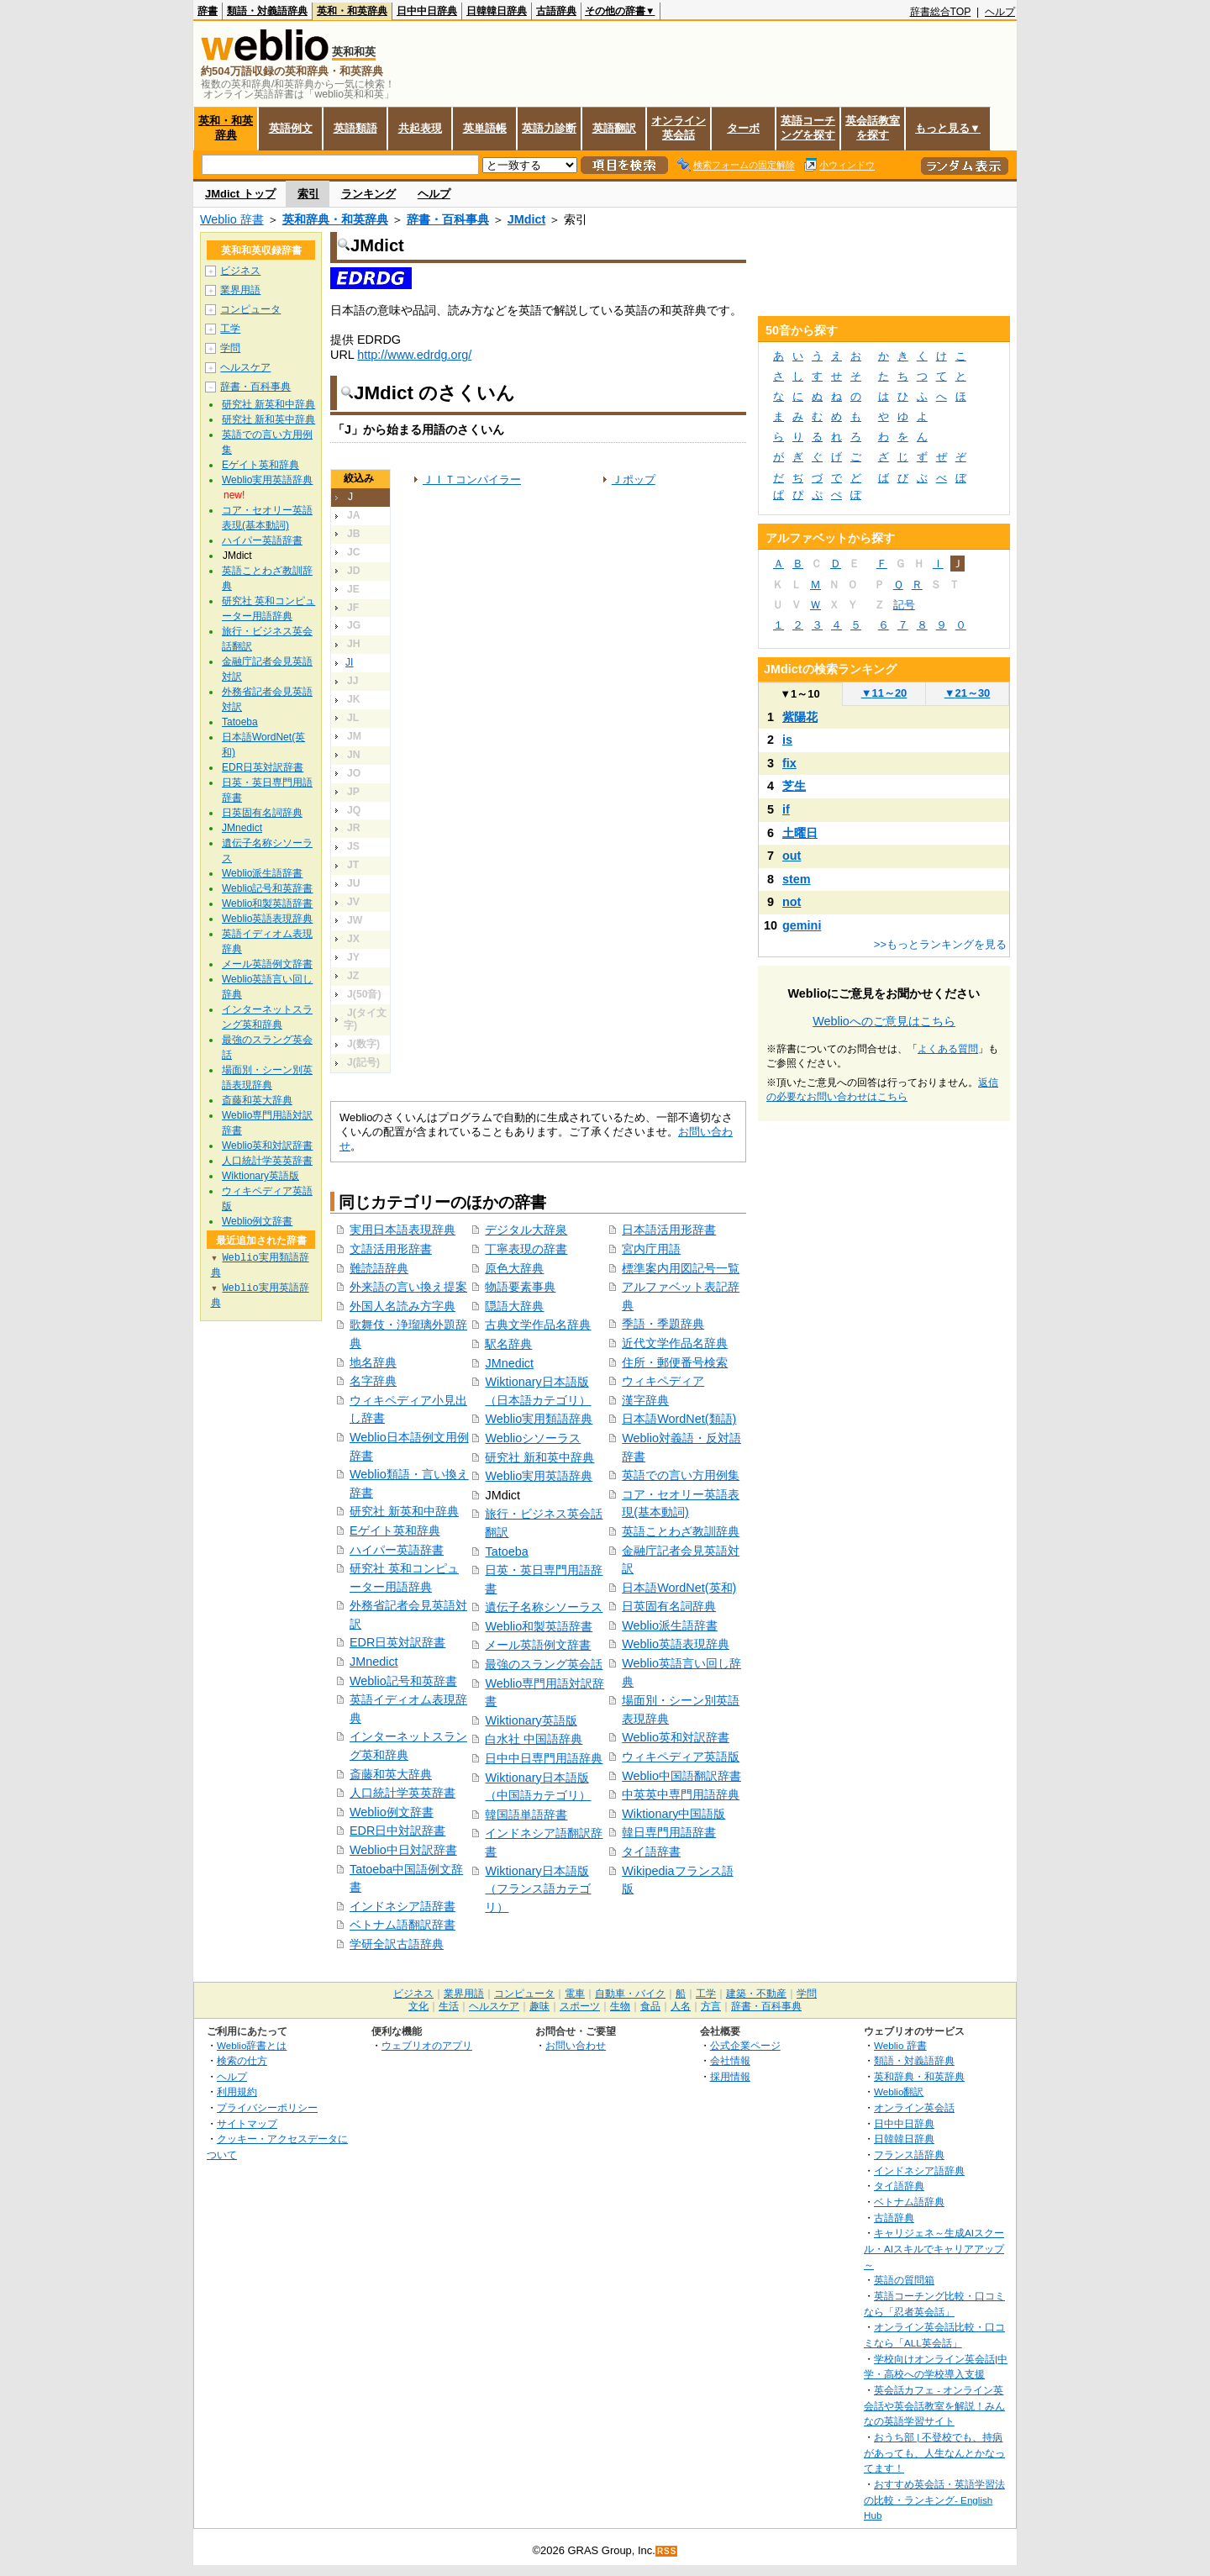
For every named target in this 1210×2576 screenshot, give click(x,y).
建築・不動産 (756, 1994)
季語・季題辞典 (663, 1323)
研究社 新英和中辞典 (404, 1511)
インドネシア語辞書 (402, 1906)
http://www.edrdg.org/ (414, 354)
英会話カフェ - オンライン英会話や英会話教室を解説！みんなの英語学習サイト (934, 2405)
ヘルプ (1000, 12)
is (787, 739)
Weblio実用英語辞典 (538, 1476)
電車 (575, 1994)
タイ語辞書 (651, 1851)
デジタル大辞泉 (526, 1229)
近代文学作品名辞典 (675, 1343)
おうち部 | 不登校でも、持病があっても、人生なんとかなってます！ (934, 2452)
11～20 (884, 693)
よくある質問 (948, 1049)
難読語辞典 (379, 1268)
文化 (418, 2006)
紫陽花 (800, 717)
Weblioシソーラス (533, 1438)
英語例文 (291, 128)
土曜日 (800, 833)
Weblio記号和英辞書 (403, 1681)
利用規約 (237, 2091)
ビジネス (240, 271)
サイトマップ (247, 2123)
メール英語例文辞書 (538, 1644)
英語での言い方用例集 (680, 1475)
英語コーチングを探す (808, 127)
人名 (681, 2006)
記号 (904, 604)
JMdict (527, 219)
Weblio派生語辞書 (670, 1625)
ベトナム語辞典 (909, 2201)
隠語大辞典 (514, 1306)
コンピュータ (250, 309)
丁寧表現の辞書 (526, 1249)
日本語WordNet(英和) (679, 1587)
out (791, 855)
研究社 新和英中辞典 (539, 1457)
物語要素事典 (520, 1286)
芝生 (794, 786)
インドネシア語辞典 (919, 2170)
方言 (711, 2006)
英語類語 (355, 128)
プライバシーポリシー (267, 2107)
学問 (230, 348)
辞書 (207, 11)
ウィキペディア (663, 1381)
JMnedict (374, 1661)
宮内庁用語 (651, 1249)
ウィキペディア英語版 (680, 1756)
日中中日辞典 (427, 11)
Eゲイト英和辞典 (395, 1530)
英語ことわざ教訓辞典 (680, 1531)
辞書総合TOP (940, 12)
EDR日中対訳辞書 (397, 1830)
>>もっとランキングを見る (940, 944)
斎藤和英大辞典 (391, 1774)
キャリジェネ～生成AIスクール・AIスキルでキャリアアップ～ (934, 2248)
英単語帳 (485, 128)
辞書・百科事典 (448, 219)
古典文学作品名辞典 (538, 1324)
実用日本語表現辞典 (402, 1229)
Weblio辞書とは (252, 2045)
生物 (620, 2006)
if (786, 809)
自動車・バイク (630, 1994)
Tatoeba (506, 1551)
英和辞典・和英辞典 (335, 219)
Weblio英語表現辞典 (675, 1644)
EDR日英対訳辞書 (397, 1642)
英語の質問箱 (904, 2279)
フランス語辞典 (909, 2154)
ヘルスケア (245, 367)
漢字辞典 (645, 1400)
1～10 (799, 693)
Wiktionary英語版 (530, 1720)
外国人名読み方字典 (402, 1306)
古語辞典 (556, 11)
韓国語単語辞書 (526, 1814)
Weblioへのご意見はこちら (884, 1021)
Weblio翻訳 (898, 2091)
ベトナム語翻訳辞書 (402, 1924)
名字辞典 (373, 1381)
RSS (667, 2551)
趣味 (539, 2006)
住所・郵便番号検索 (675, 1362)
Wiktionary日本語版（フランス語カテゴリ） (538, 1889)
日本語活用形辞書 (669, 1229)
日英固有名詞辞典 (669, 1606)
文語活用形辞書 (391, 1249)
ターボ (743, 128)
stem (796, 879)
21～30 (967, 693)
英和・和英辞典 (352, 11)
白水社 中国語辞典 (533, 1739)
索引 (308, 193)
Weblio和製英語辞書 (538, 1626)
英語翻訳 (614, 128)
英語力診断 (549, 128)
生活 (449, 2006)
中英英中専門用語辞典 (680, 1794)
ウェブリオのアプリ (426, 2045)
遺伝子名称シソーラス (543, 1607)
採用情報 (730, 2076)
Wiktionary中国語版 (673, 1813)
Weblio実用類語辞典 (538, 1418)
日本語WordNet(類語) (679, 1418)
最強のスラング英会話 (543, 1664)
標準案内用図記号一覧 (680, 1268)
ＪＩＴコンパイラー (472, 479)
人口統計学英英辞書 (402, 1792)
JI (349, 662)
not (791, 902)
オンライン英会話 (678, 127)
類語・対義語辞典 (267, 11)
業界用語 (240, 290)
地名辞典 (373, 1362)
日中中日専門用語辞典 (543, 1758)
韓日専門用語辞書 (669, 1832)
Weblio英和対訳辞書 (675, 1737)
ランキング (368, 193)
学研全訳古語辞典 (397, 1944)
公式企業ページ (745, 2045)
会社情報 (730, 2060)
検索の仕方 (242, 2060)
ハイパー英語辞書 (397, 1550)
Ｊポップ (633, 479)
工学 (230, 329)
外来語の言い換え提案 (408, 1286)
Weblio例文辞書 (392, 1812)
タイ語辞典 (899, 2185)
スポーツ (580, 2006)
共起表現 (420, 128)
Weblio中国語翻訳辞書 (681, 1776)
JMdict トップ (240, 193)
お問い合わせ (575, 2045)
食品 (650, 2006)
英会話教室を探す (872, 127)
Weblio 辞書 (232, 219)
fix (789, 763)
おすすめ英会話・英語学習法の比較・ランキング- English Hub (934, 2500)
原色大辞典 (514, 1268)
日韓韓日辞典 (496, 11)
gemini (801, 925)
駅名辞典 (508, 1344)
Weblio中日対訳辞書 (403, 1850)
